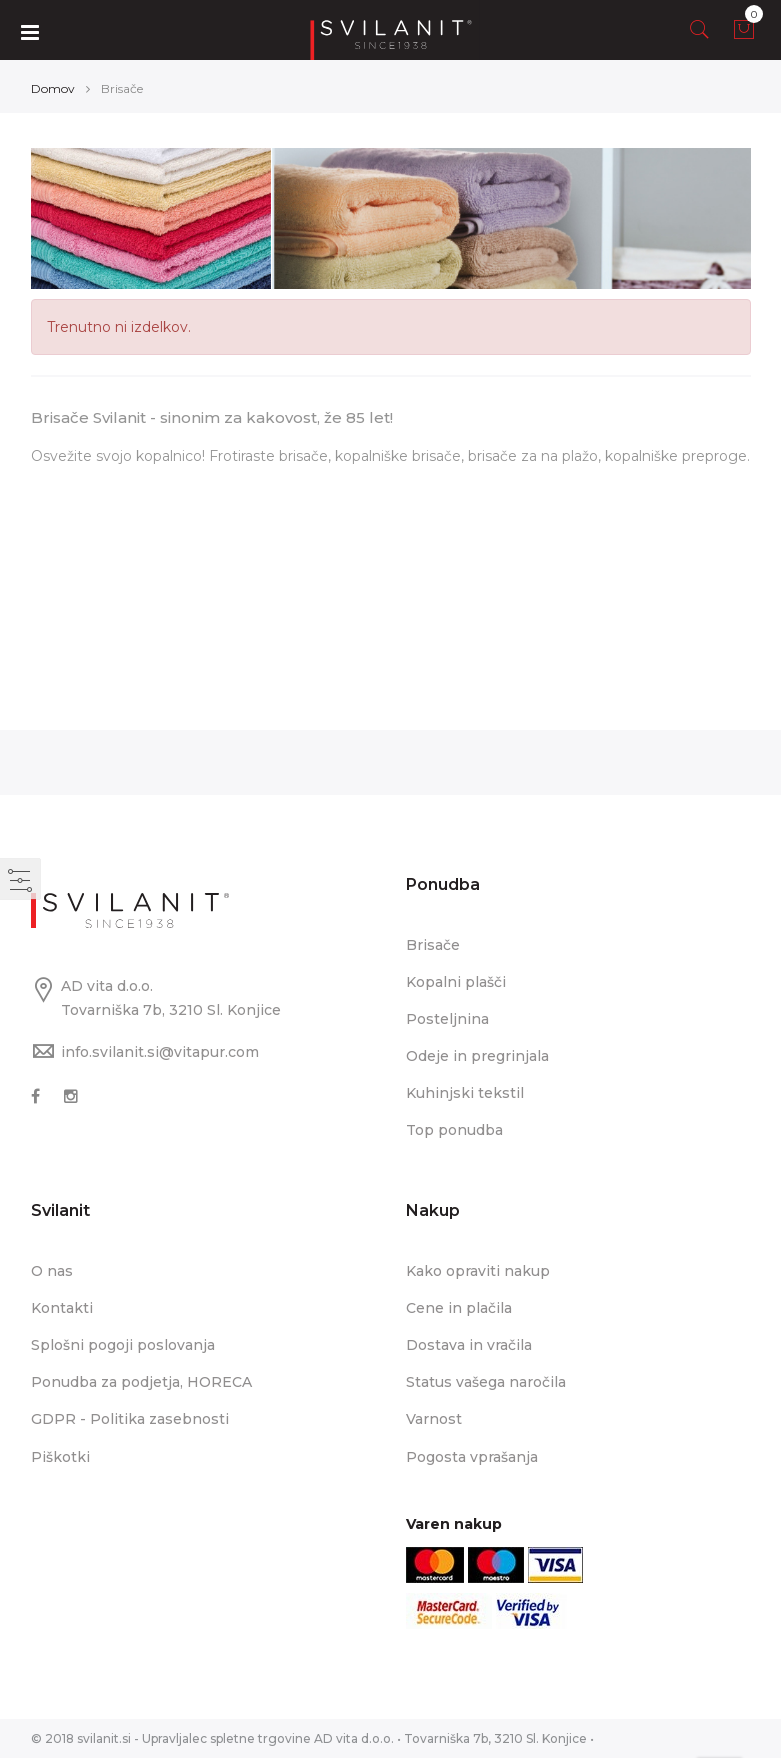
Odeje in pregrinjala (477, 1056)
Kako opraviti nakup (478, 1271)
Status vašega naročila (486, 1382)
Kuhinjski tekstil (465, 1093)
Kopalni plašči (456, 982)
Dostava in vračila (469, 1345)
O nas (52, 1271)
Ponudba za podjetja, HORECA (141, 1382)
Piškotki (60, 1457)
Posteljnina (447, 1019)
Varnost (434, 1419)
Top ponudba (454, 1130)
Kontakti (62, 1308)
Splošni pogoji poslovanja (123, 1345)
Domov (53, 88)
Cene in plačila (459, 1308)
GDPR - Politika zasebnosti (130, 1419)
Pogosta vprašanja (472, 1457)
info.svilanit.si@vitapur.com (160, 1052)
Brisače (433, 945)
